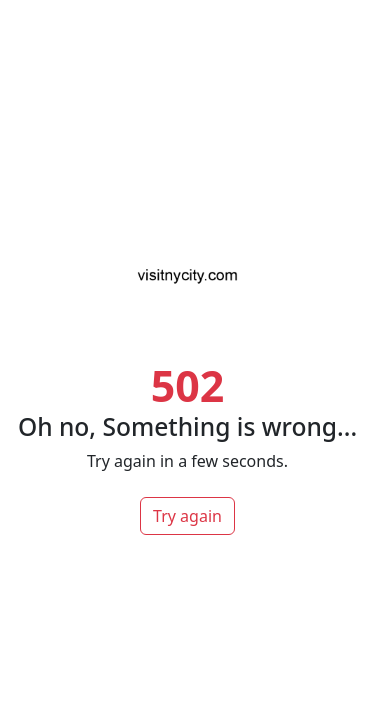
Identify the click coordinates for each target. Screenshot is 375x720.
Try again (187, 516)
